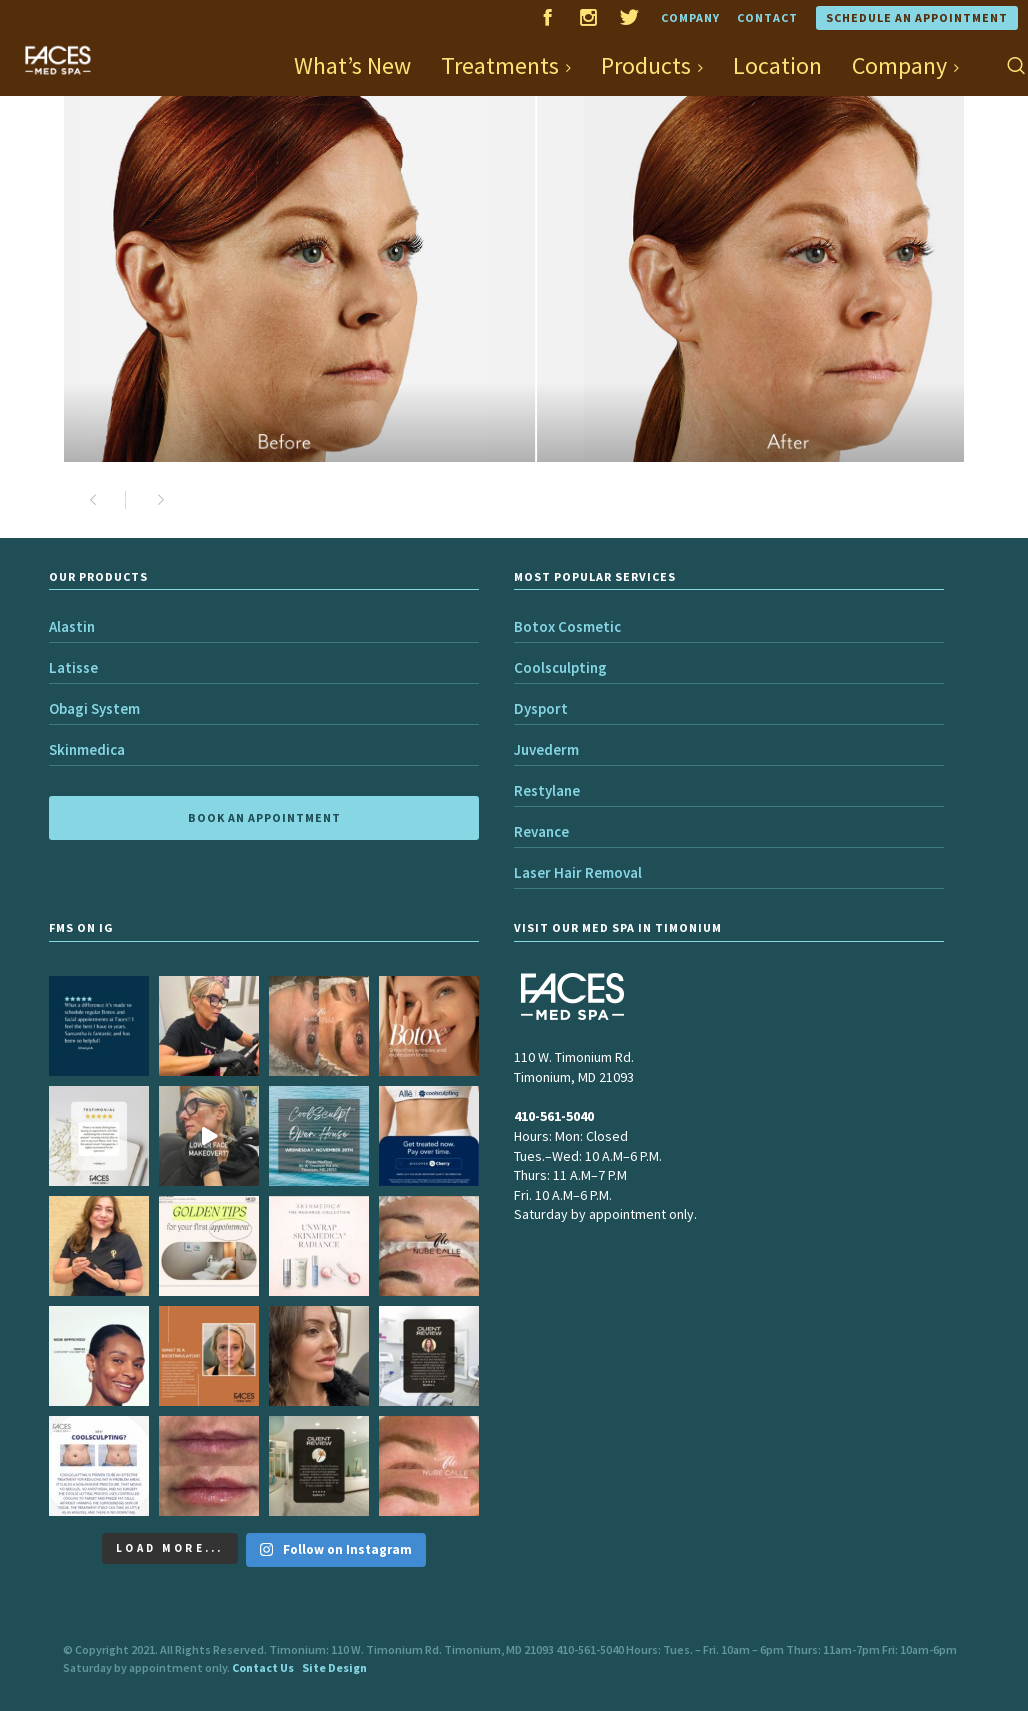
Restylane (547, 790)
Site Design (334, 1667)
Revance (541, 831)
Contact (767, 17)
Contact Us (263, 1667)
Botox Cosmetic (567, 626)
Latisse (73, 667)
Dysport (541, 708)
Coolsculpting (560, 667)
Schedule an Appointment (917, 17)
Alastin (72, 626)
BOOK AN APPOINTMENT (264, 817)
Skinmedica (87, 749)
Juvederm (546, 749)
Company (690, 17)
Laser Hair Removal (578, 872)
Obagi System (94, 708)
